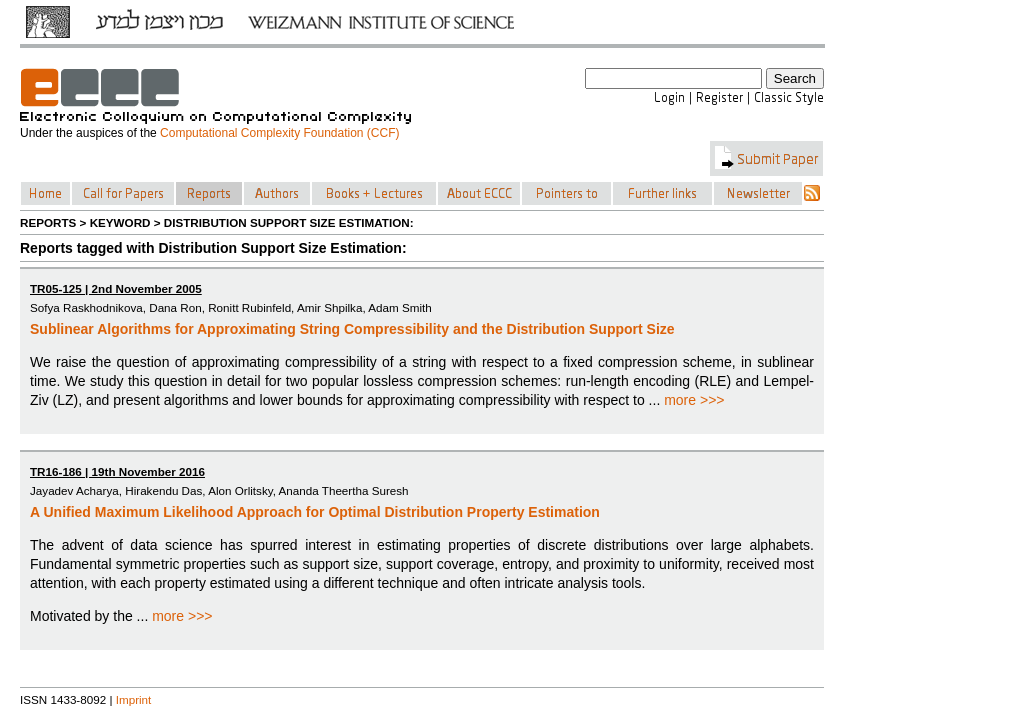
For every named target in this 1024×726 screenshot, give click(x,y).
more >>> (694, 400)
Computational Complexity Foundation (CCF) (279, 133)
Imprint (134, 699)
